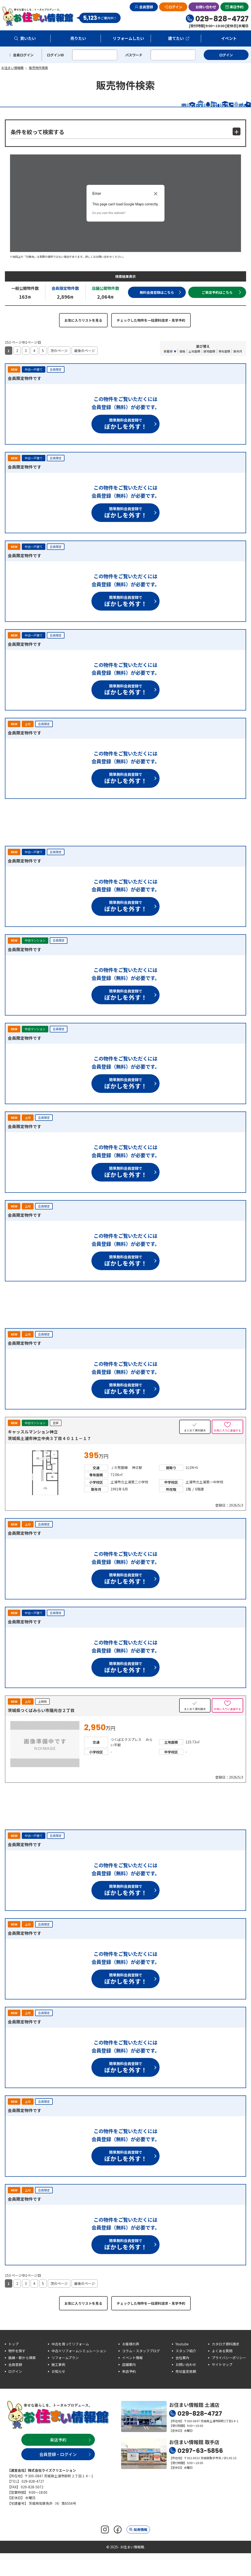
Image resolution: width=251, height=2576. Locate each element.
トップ (13, 2343)
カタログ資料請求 (225, 2343)
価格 (182, 351)
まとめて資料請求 (195, 1430)
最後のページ (84, 350)
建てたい (176, 38)
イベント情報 (132, 2357)
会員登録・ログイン (58, 2454)
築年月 (237, 351)
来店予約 (236, 6)
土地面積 (194, 351)
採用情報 (140, 2529)
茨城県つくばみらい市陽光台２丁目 (41, 1710)
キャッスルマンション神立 (33, 1432)
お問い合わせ (206, 6)
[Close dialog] (156, 194)
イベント (229, 38)
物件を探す (16, 2350)
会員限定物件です (24, 378)
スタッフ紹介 (186, 2350)
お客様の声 (130, 2343)
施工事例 (58, 2364)
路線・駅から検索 (22, 2357)
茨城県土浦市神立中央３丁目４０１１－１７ (49, 1438)
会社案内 (182, 2357)
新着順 (168, 351)
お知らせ (58, 2371)
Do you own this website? (109, 213)
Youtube (182, 2343)
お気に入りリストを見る (83, 320)
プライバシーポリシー (229, 2357)
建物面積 (209, 351)
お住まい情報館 (37, 16)
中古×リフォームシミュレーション (78, 2350)
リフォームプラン (65, 2357)
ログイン (175, 6)
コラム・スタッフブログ (141, 2350)
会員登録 (146, 6)
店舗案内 (129, 2364)
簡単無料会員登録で (125, 423)
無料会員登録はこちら (157, 292)
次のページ (59, 350)
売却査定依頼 (186, 2371)
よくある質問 (222, 2350)
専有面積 (224, 351)
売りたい (78, 38)
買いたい (28, 38)
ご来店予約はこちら (217, 292)
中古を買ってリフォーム (70, 2343)
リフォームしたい (128, 38)
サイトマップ (222, 2364)
